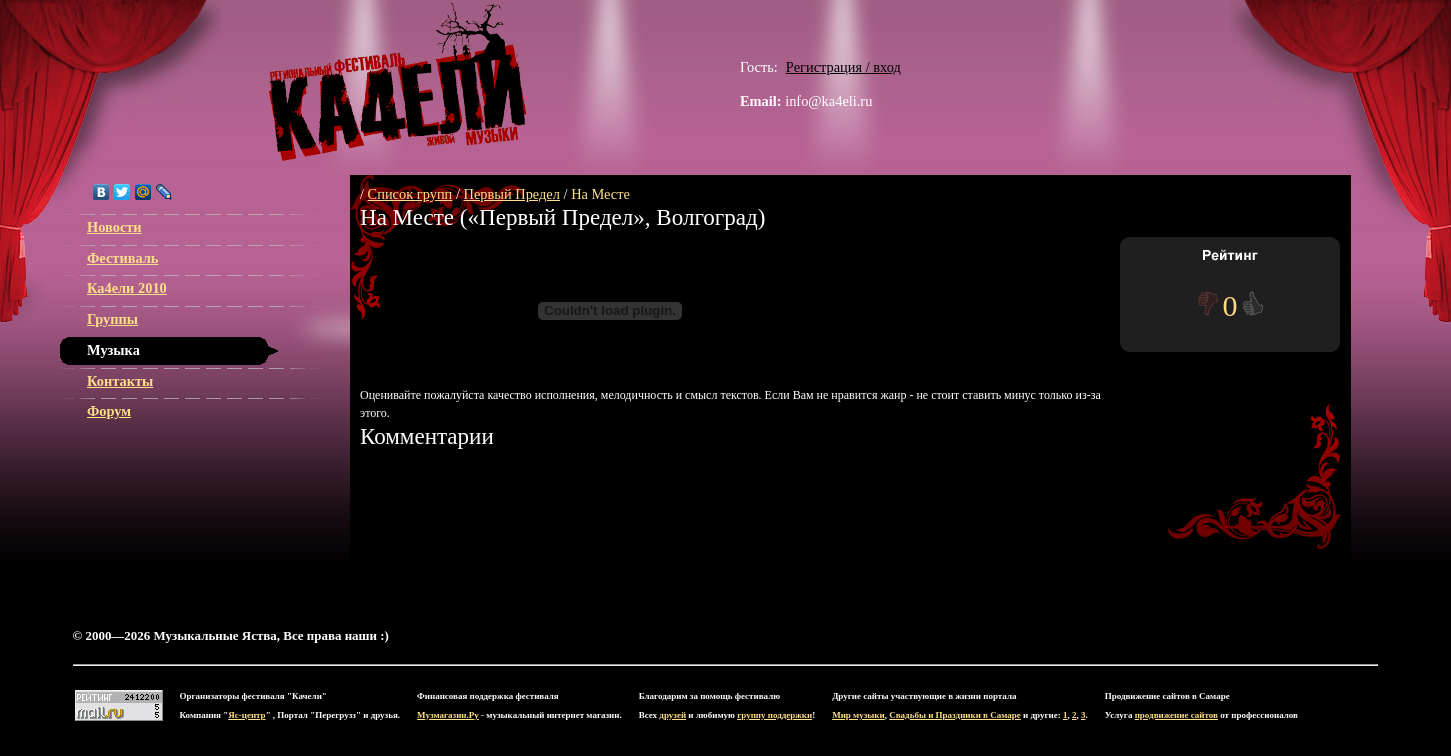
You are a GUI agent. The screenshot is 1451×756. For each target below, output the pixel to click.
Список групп (410, 194)
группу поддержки (774, 715)
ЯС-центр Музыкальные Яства (398, 82)
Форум (109, 411)
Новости (114, 227)
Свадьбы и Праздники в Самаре (955, 715)
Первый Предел (512, 194)
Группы (112, 319)
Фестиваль (122, 258)
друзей (672, 715)
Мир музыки (858, 715)
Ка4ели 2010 (127, 288)
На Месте (600, 194)
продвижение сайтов (1176, 715)
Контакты (120, 381)
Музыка (113, 350)
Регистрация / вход (843, 67)
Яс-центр (246, 715)
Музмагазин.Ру (448, 715)
